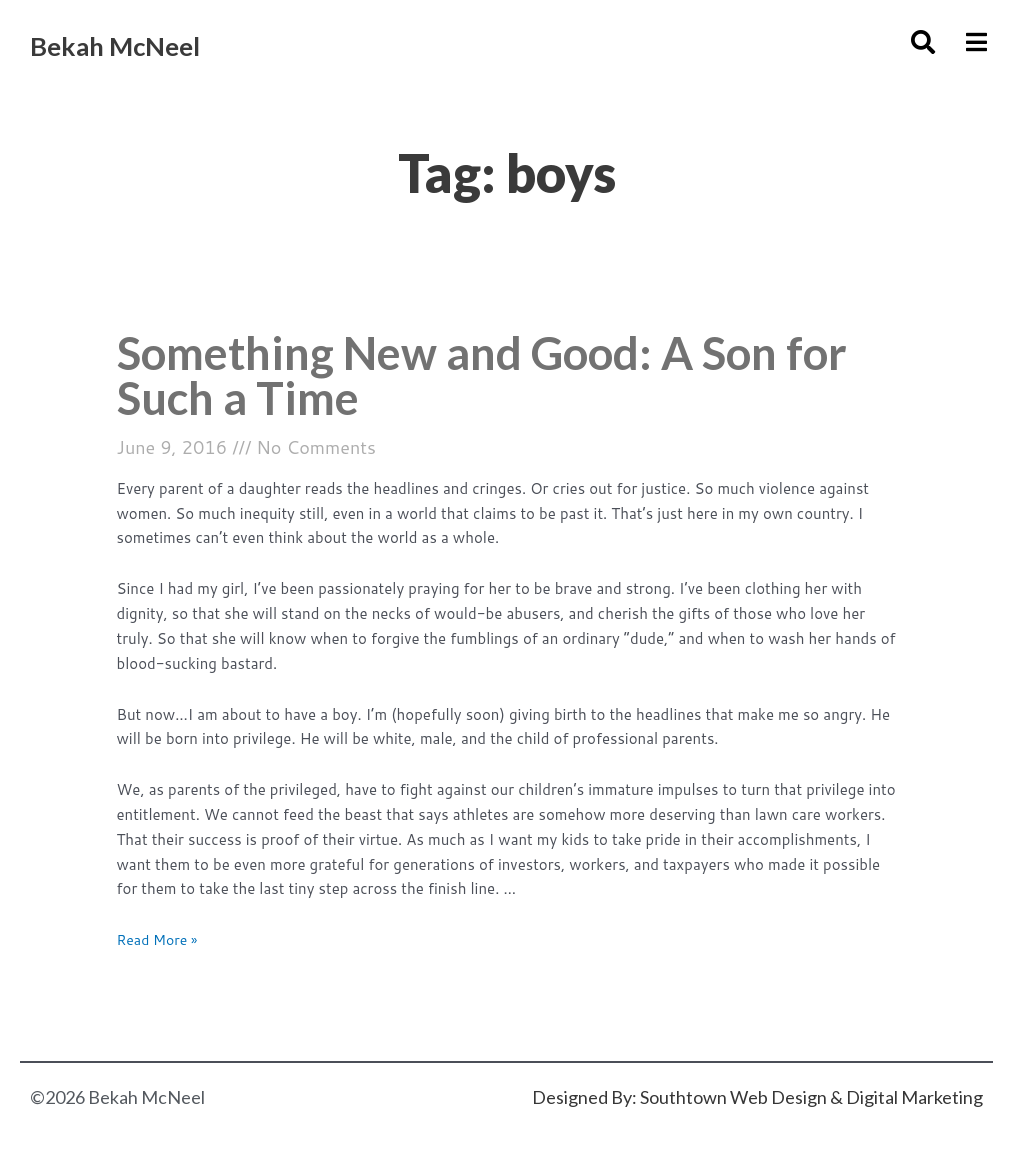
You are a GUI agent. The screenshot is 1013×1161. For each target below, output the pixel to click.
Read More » (160, 946)
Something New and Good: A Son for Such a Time (472, 378)
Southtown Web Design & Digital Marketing (811, 1097)
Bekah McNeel (151, 41)
